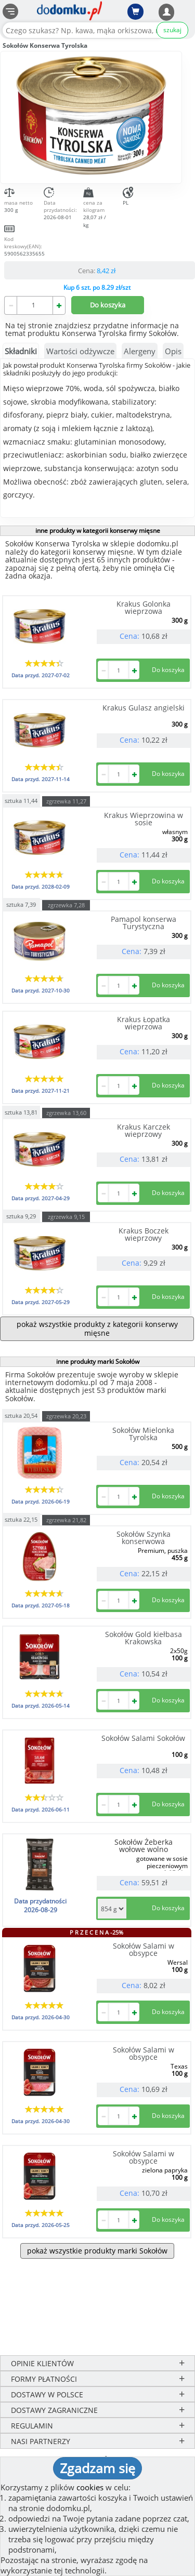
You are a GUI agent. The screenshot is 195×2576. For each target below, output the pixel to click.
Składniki (21, 351)
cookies (89, 2487)
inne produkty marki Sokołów (97, 1361)
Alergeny (139, 351)
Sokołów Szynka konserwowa (143, 1537)
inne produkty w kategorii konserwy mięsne (97, 530)
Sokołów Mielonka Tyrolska (143, 1433)
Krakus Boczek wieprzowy (143, 1234)
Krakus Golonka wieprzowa (143, 607)
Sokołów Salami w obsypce (143, 1949)
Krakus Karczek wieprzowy (143, 1130)
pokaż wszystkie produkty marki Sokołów (97, 2251)
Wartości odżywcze (80, 351)
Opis (173, 351)
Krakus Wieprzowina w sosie (143, 818)
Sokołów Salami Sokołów (143, 1738)
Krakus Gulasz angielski (143, 708)
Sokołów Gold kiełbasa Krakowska (143, 1637)
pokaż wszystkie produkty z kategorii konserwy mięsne (97, 1328)
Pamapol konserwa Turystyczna (143, 922)
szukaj (172, 29)
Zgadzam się (97, 2468)
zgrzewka (66, 801)
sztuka (21, 800)
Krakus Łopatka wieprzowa (143, 1022)
